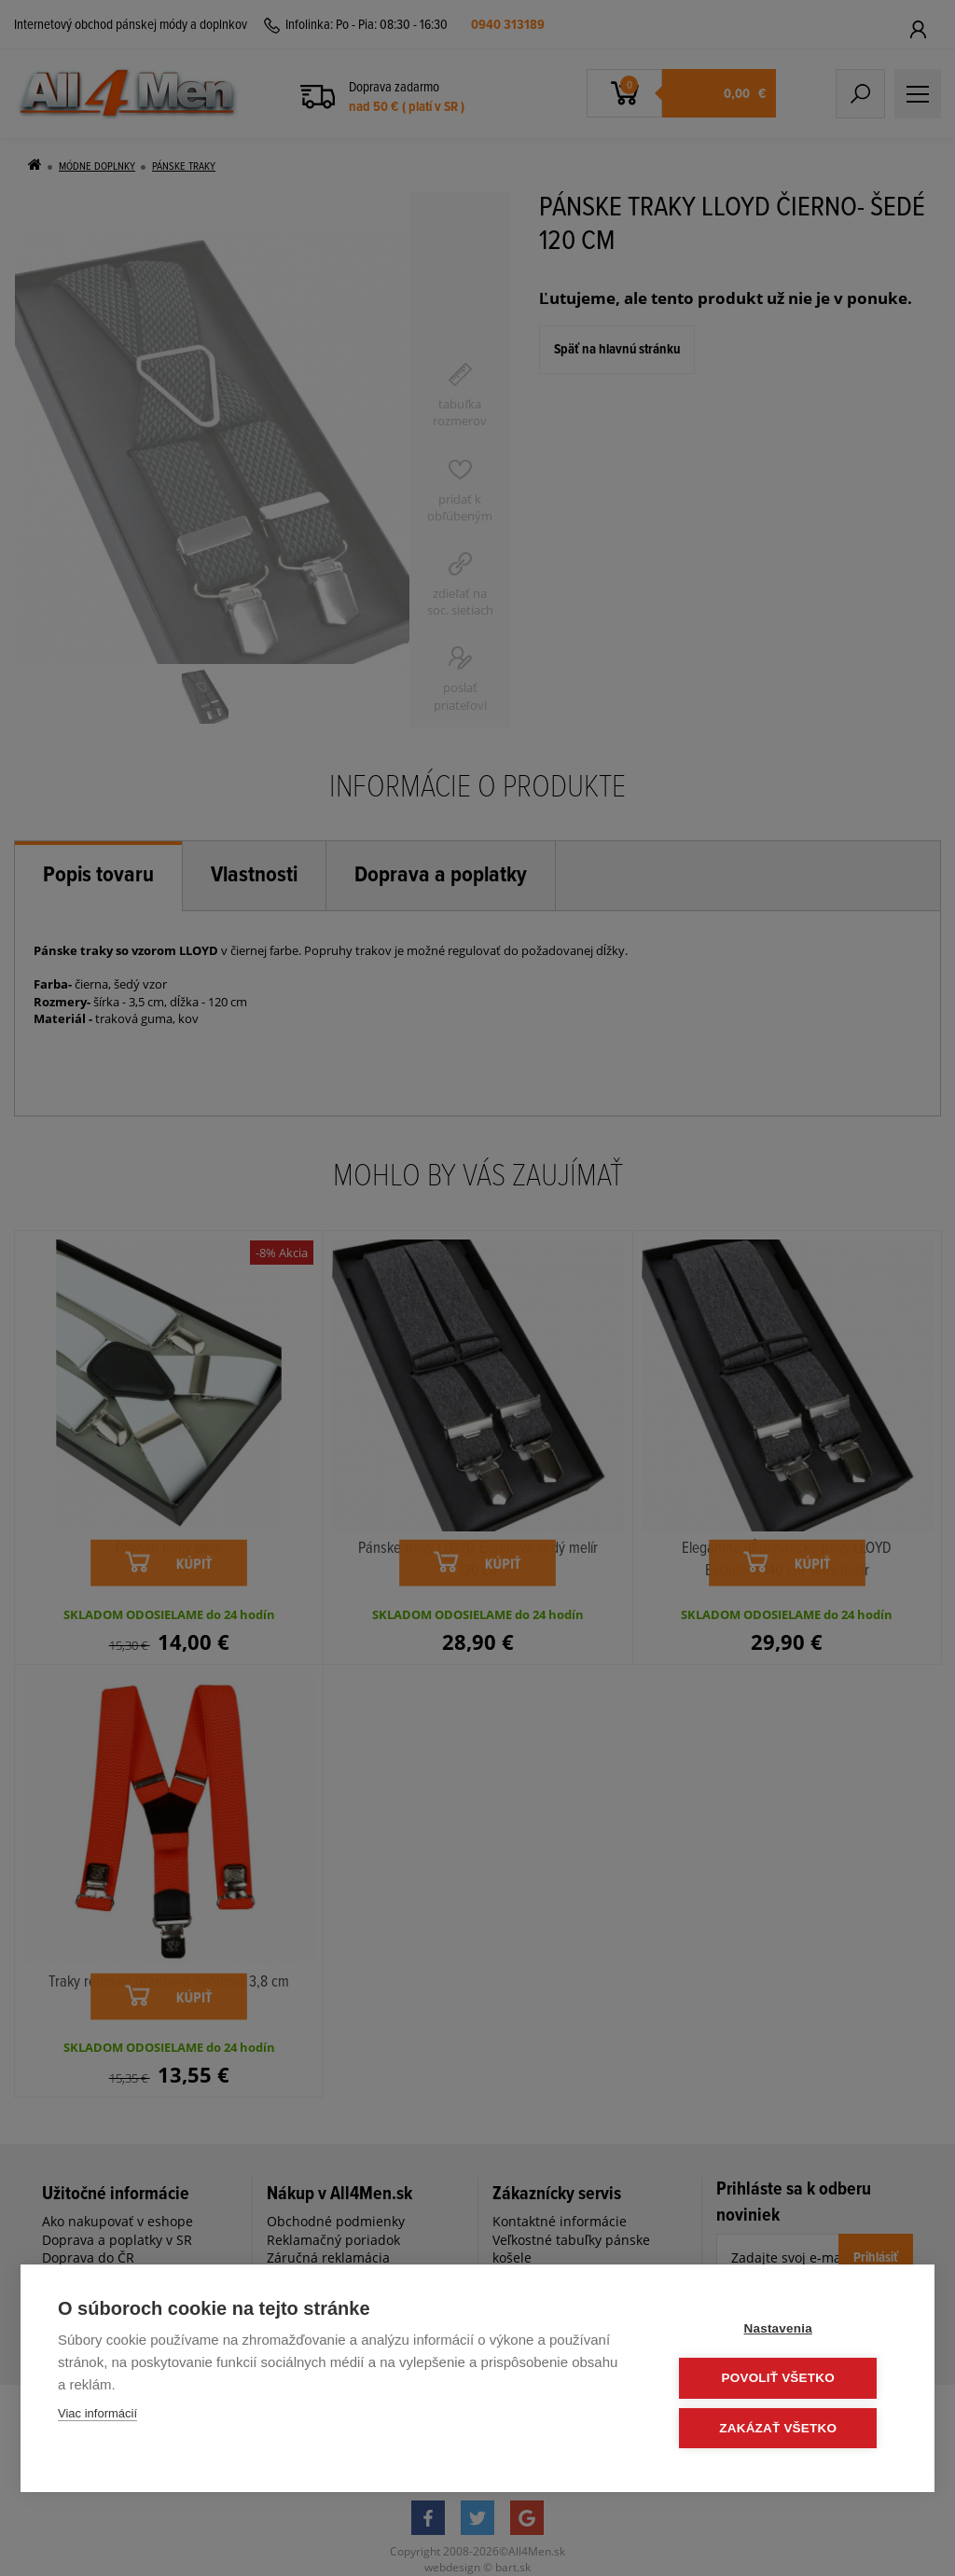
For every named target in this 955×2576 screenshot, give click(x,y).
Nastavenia (785, 2329)
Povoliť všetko (784, 2379)
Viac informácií (97, 2414)
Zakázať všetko (785, 2428)
